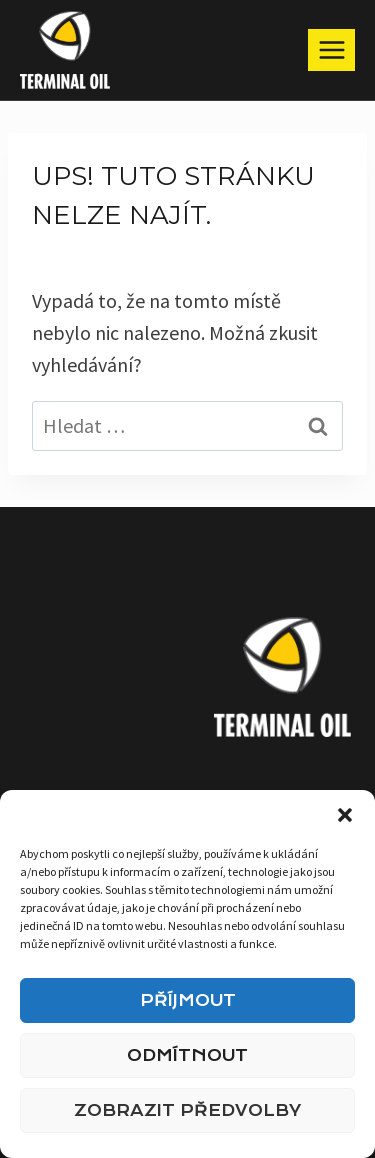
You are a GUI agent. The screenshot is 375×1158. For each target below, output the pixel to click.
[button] (345, 815)
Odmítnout (187, 1055)
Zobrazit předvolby (187, 1110)
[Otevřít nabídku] (331, 49)
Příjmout (188, 1000)
